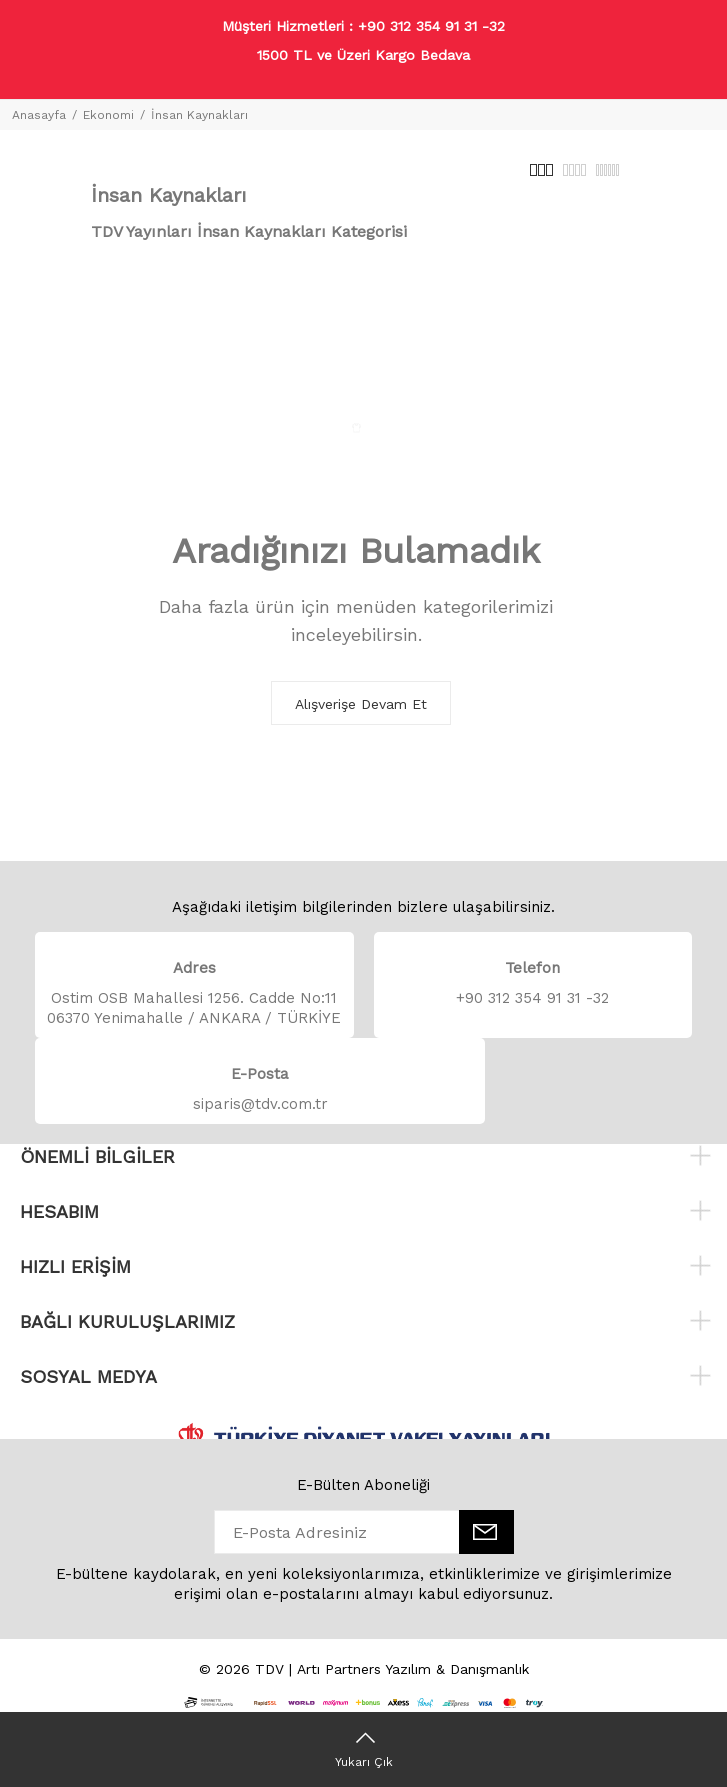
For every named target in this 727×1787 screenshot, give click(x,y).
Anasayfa (39, 115)
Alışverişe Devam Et (361, 704)
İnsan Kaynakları (199, 115)
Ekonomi (108, 115)
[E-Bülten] (486, 1532)
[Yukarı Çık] (363, 1749)
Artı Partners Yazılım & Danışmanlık (413, 1669)
